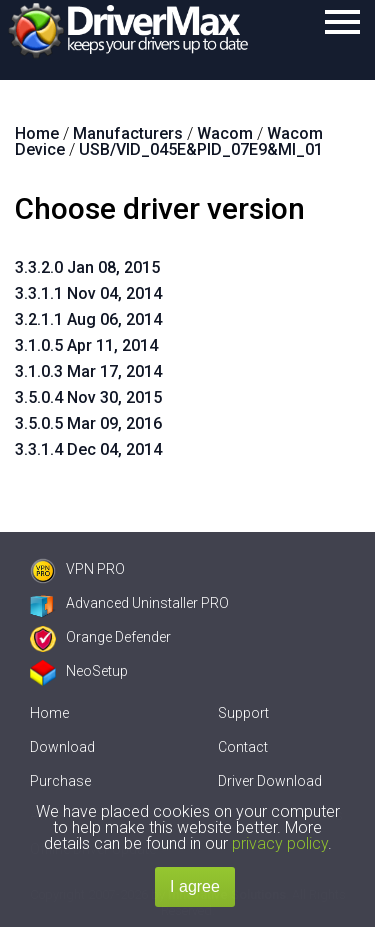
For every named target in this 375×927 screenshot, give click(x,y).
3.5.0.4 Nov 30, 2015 (88, 397)
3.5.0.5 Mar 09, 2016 (88, 423)
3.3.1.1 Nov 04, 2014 (88, 293)
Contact (243, 747)
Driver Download (270, 781)
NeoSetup (79, 671)
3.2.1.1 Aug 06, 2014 (88, 319)
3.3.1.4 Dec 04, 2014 (88, 449)
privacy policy (280, 843)
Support (243, 713)
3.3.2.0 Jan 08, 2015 (87, 267)
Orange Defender (100, 637)
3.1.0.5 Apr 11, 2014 (86, 345)
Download (62, 747)
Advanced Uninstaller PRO (129, 603)
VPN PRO (77, 569)
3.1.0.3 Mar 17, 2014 (88, 371)
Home (49, 713)
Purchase (60, 781)
